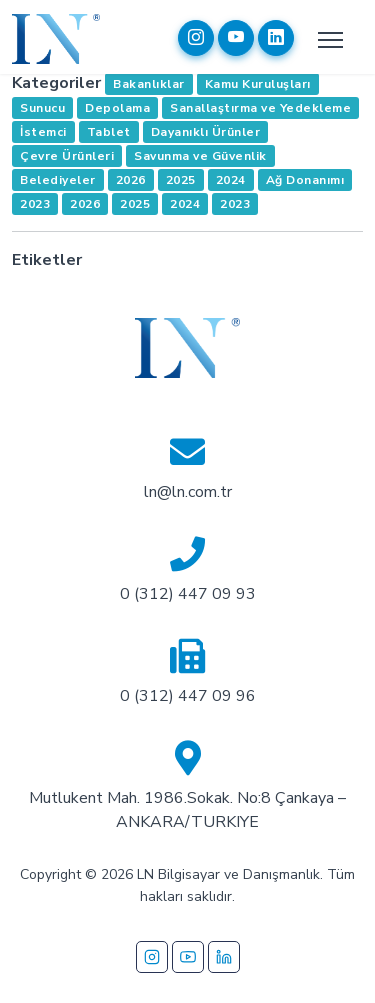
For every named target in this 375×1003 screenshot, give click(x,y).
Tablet (109, 132)
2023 (35, 204)
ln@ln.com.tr (188, 492)
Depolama (117, 108)
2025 (181, 180)
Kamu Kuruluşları (258, 84)
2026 (131, 180)
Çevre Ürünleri (67, 156)
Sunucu (42, 108)
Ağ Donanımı (305, 180)
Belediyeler (58, 180)
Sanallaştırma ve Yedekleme (260, 108)
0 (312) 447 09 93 (188, 594)
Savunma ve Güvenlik (200, 156)
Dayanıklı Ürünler (206, 132)
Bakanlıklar (149, 84)
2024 (231, 180)
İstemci (43, 132)
